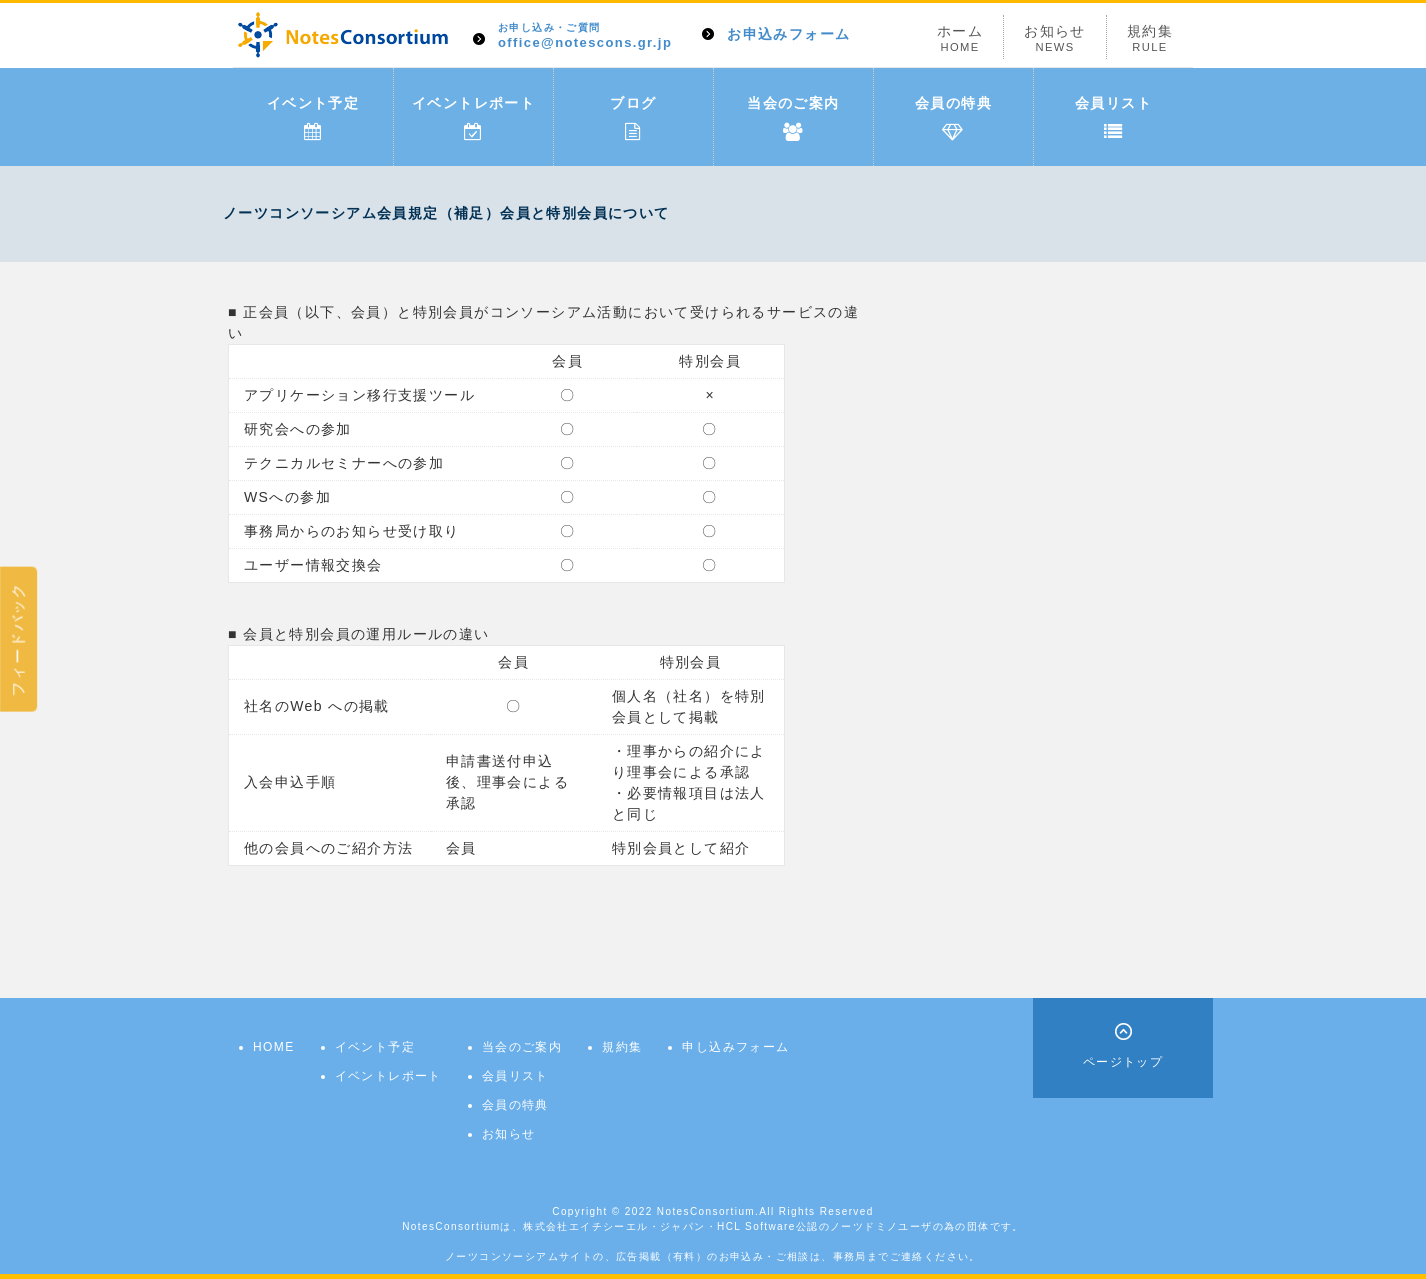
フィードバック (18, 639)
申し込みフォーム (735, 1047)
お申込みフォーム (788, 34)
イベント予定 (313, 118)
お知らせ (1055, 38)
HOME (274, 1047)
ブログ (633, 118)
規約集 (1150, 38)
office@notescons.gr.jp (585, 36)
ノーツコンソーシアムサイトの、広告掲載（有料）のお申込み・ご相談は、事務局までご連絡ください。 (713, 1256)
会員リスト (1113, 118)
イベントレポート (473, 118)
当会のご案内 (793, 118)
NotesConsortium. (708, 1211)
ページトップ (1123, 1062)
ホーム (960, 38)
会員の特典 (953, 118)
